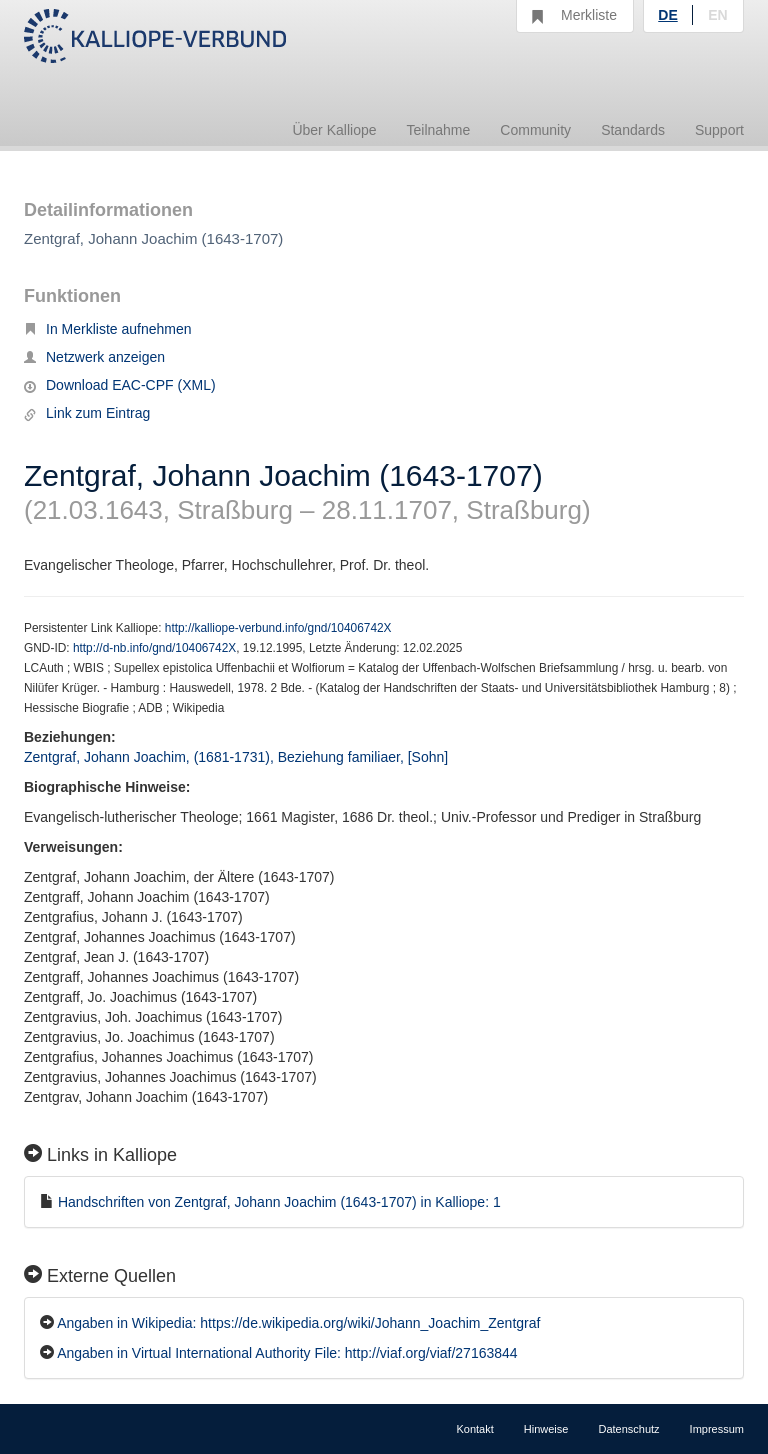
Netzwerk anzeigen (94, 357)
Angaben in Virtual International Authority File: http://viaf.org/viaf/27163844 (287, 1353)
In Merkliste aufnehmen (108, 329)
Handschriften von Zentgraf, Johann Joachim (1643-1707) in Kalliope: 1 (279, 1202)
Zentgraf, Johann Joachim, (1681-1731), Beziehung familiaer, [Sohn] (236, 757)
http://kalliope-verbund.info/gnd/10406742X (278, 628)
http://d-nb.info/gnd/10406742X (154, 648)
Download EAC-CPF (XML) (120, 385)
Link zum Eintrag (87, 413)
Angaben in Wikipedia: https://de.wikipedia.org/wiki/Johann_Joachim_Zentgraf (298, 1323)
